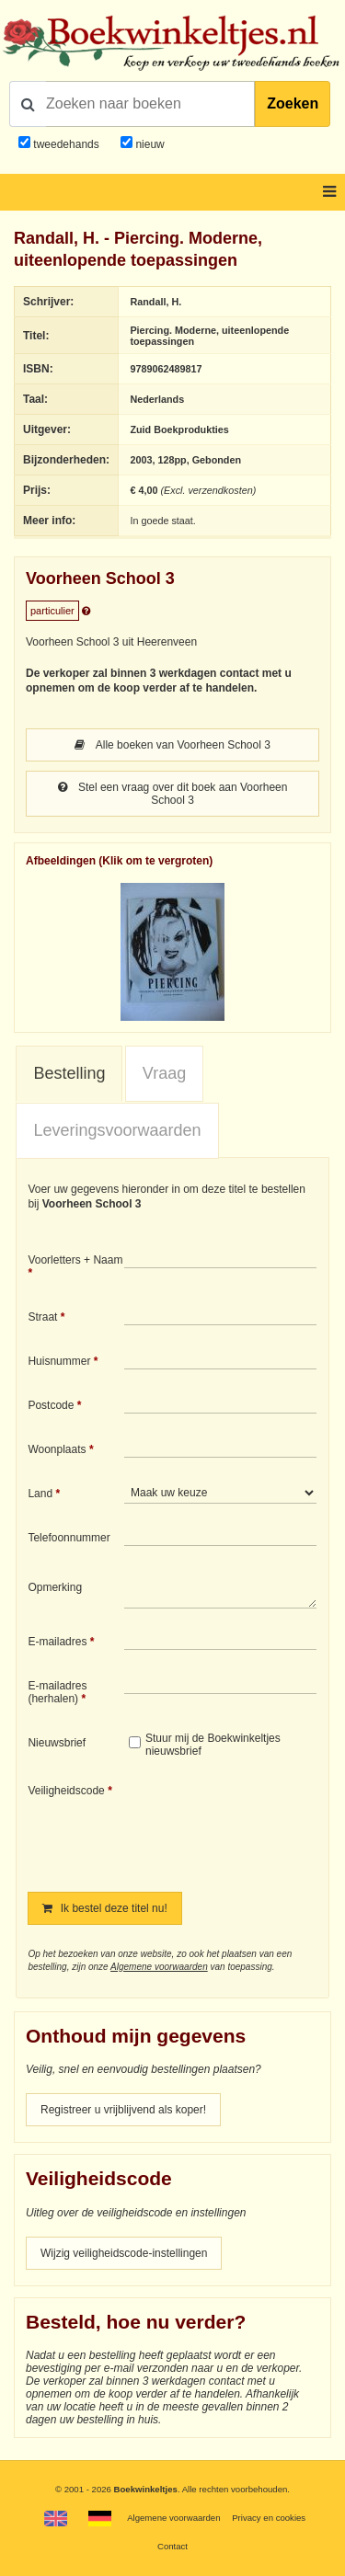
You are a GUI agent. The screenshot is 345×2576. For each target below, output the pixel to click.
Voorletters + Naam (75, 1260)
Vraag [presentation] (164, 1073)
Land (40, 1493)
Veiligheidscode (66, 1790)
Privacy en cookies (268, 2518)
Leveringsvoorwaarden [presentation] (117, 1130)
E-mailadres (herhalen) (57, 1692)
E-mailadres (57, 1641)
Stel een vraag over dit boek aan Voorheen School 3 (173, 794)
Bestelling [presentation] (69, 1073)
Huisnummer (59, 1361)
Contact (172, 2546)
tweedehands (65, 144)
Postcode (51, 1405)
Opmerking (55, 1587)
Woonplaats (57, 1449)
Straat (42, 1317)
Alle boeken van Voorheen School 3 (172, 744)
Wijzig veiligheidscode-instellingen (123, 2253)
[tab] (69, 1074)
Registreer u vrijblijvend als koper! (123, 2109)
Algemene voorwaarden (159, 1967)
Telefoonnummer (68, 1537)
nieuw (148, 144)
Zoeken (292, 103)
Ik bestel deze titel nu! (104, 1908)
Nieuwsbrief (57, 1742)
